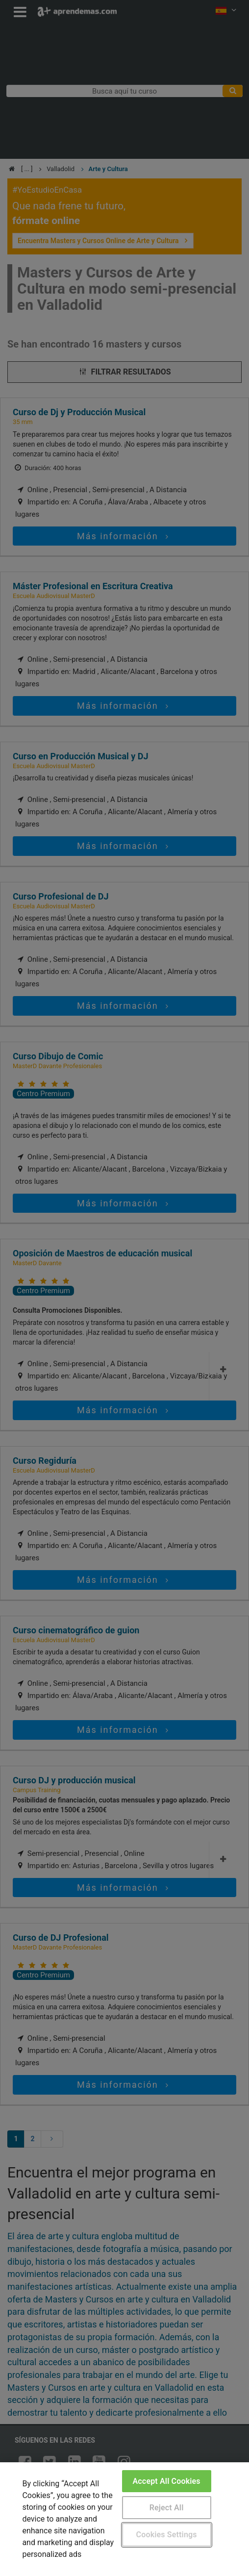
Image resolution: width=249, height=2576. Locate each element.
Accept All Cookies (166, 2481)
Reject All (166, 2507)
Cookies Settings (166, 2534)
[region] (124, 2519)
